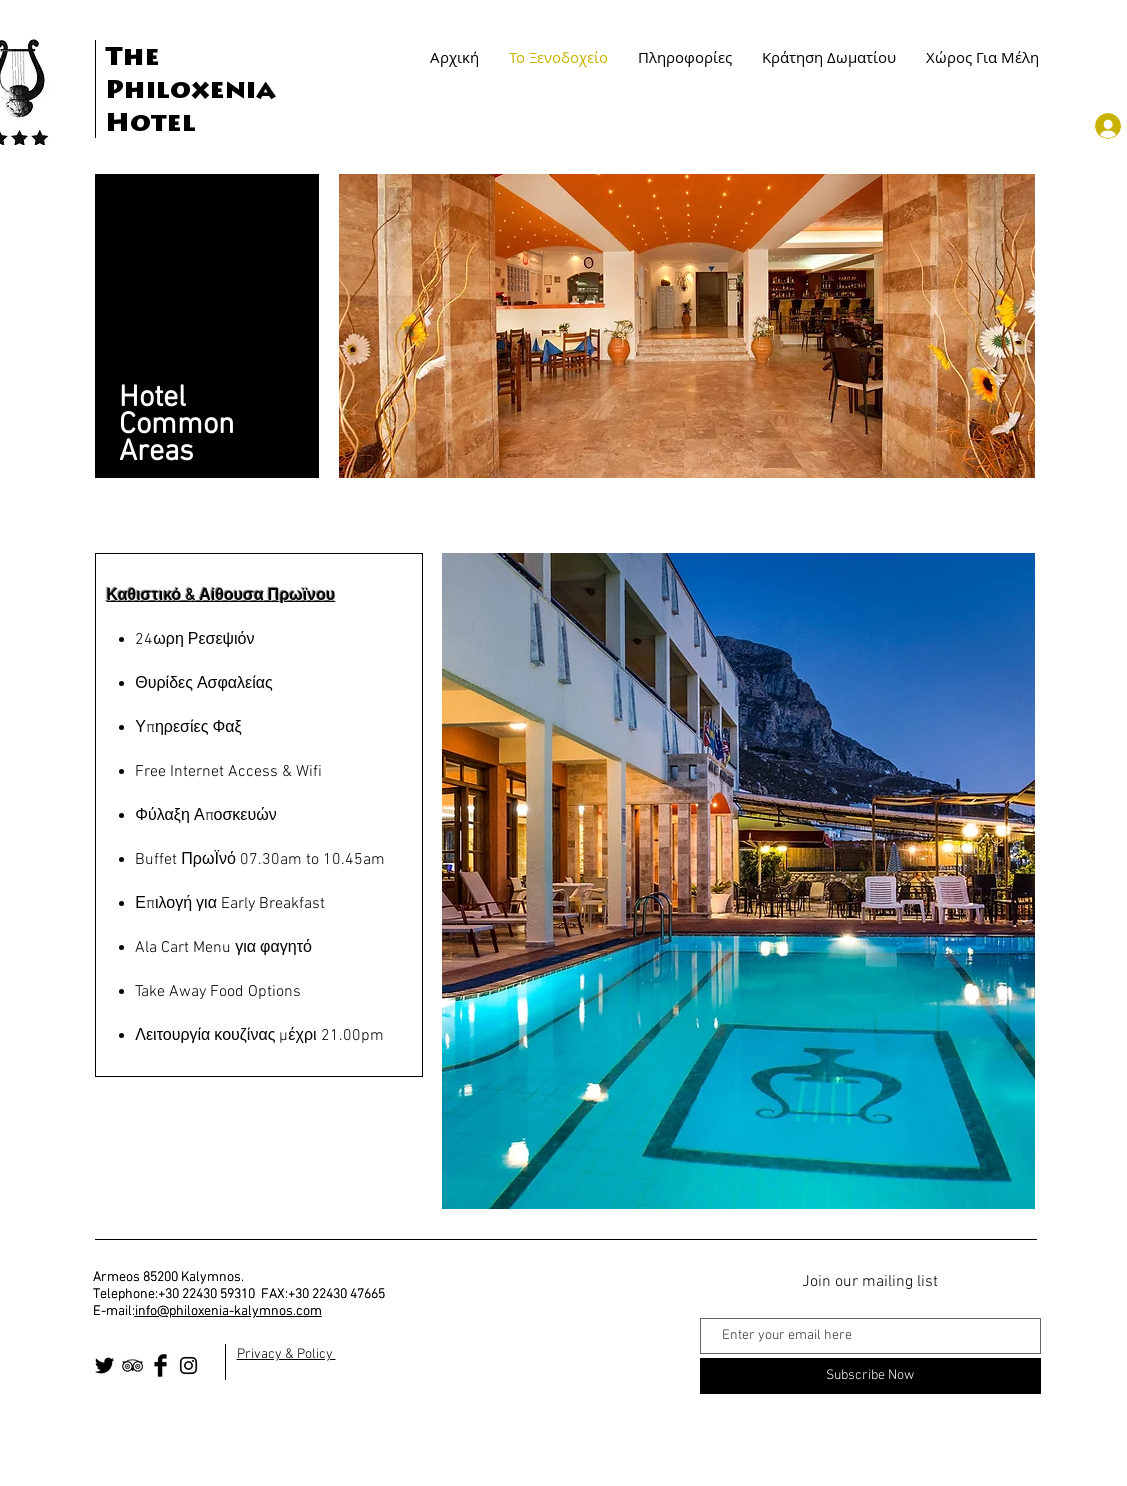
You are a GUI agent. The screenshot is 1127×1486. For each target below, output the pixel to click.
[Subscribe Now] (870, 1376)
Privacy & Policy (286, 1354)
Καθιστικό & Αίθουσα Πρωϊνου (221, 596)
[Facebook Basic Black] (160, 1365)
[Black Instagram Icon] (188, 1365)
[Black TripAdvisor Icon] (132, 1365)
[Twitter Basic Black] (104, 1365)
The (132, 59)
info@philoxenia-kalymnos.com (228, 1311)
